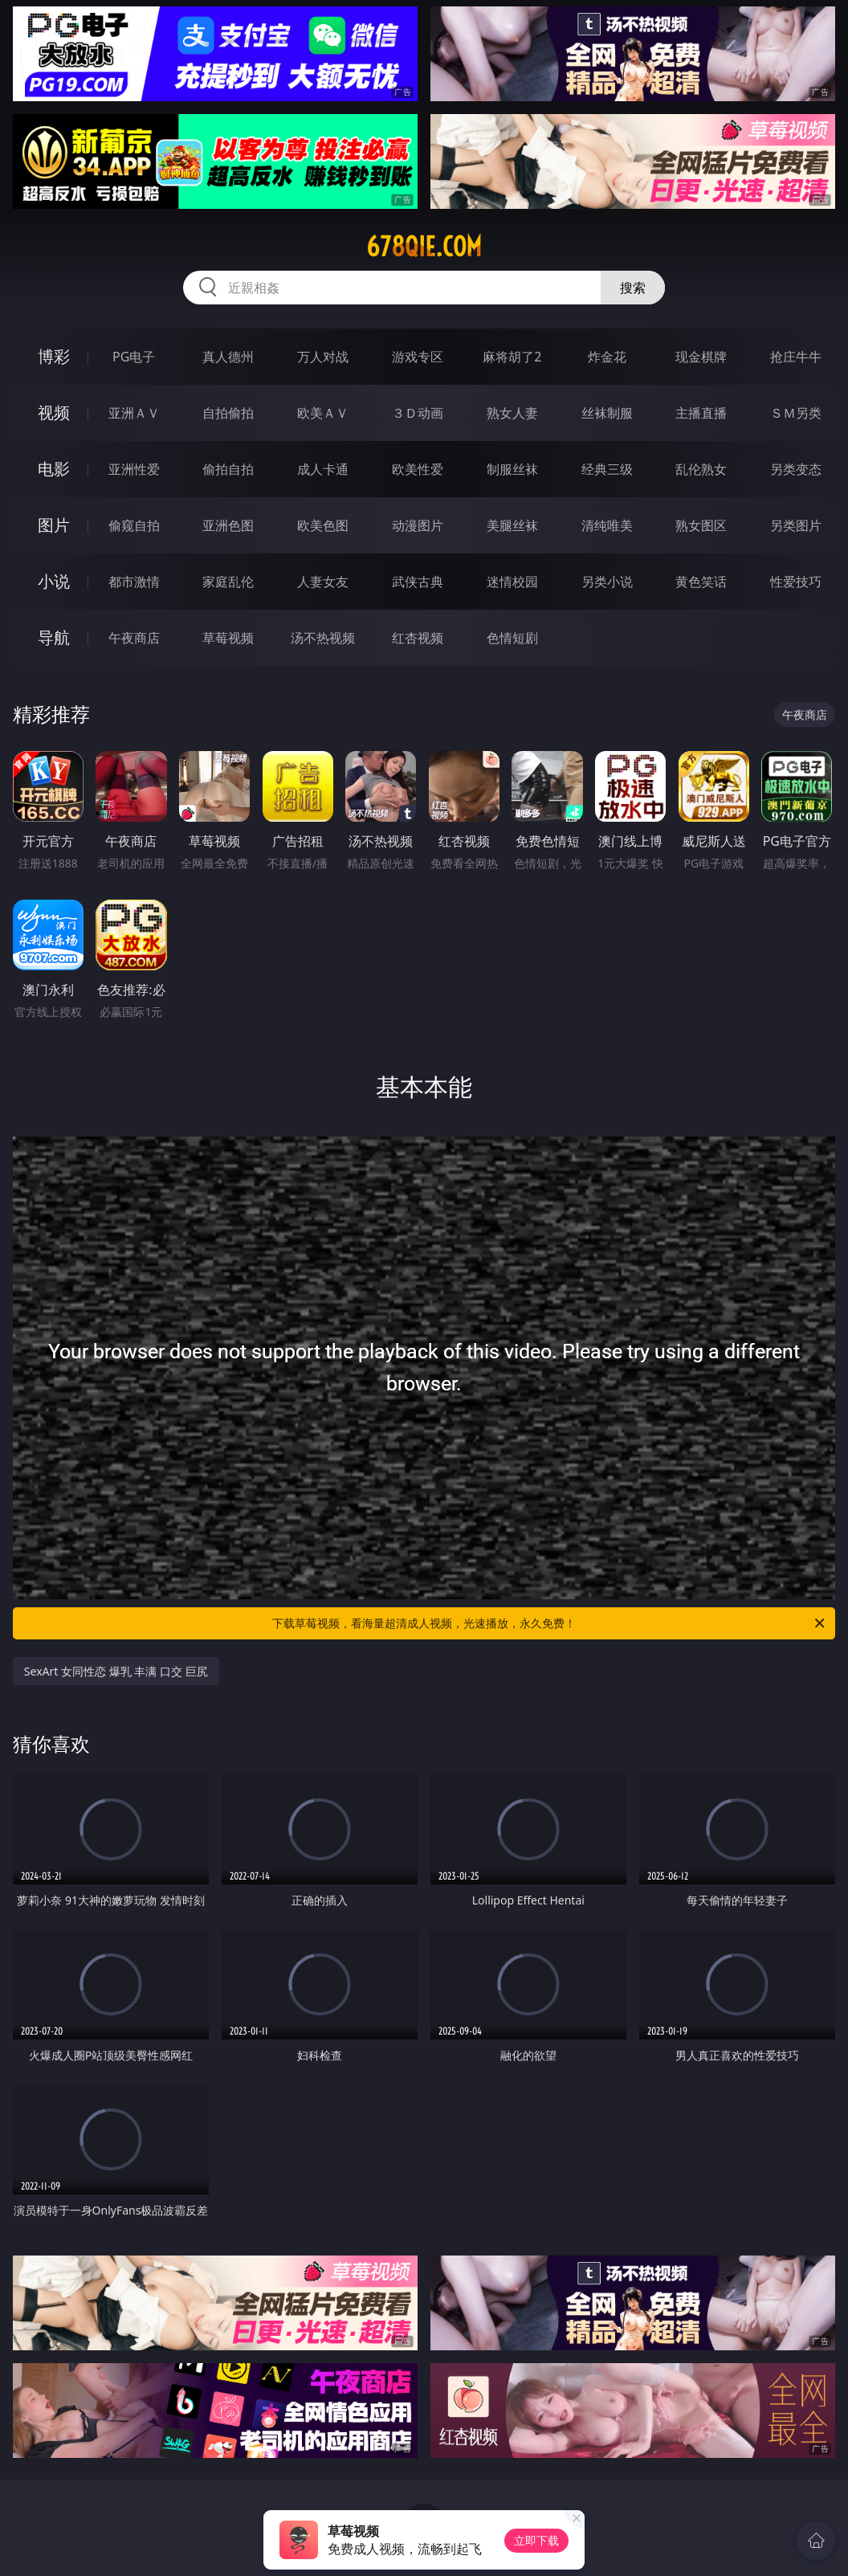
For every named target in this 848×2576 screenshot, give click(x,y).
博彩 (54, 356)
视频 (54, 412)
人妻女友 (323, 581)
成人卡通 (323, 469)
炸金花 (607, 356)
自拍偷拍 (228, 413)
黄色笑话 (701, 581)
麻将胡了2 (512, 356)
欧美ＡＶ (323, 413)
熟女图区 (701, 525)
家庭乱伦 (228, 581)
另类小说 (607, 581)
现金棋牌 (701, 356)
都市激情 (134, 581)
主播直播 (701, 413)
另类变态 (796, 469)
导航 (54, 637)
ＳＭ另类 (796, 413)
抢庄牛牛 (796, 356)
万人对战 (323, 356)
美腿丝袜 (512, 525)
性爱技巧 (796, 581)
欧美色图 (323, 525)
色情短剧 (512, 638)
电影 (54, 469)
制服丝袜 (512, 469)
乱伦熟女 (701, 469)
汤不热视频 (323, 638)
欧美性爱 (417, 469)
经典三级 (607, 469)
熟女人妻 (512, 413)
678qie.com (424, 247)
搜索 (633, 287)
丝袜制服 (607, 413)
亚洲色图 (228, 525)
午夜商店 (134, 638)
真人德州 (228, 356)
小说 (54, 581)
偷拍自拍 (228, 469)
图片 (54, 525)
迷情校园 (512, 581)
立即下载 (536, 2540)
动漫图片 (417, 525)
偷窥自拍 (134, 525)
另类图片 (796, 525)
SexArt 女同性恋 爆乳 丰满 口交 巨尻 (116, 1671)
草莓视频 (228, 638)
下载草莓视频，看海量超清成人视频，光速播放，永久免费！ (549, 1623)
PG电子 (133, 356)
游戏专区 (417, 356)
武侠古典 (417, 581)
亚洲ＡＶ (134, 413)
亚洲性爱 (134, 469)
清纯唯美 (607, 525)
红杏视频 (417, 638)
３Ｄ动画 (417, 413)
